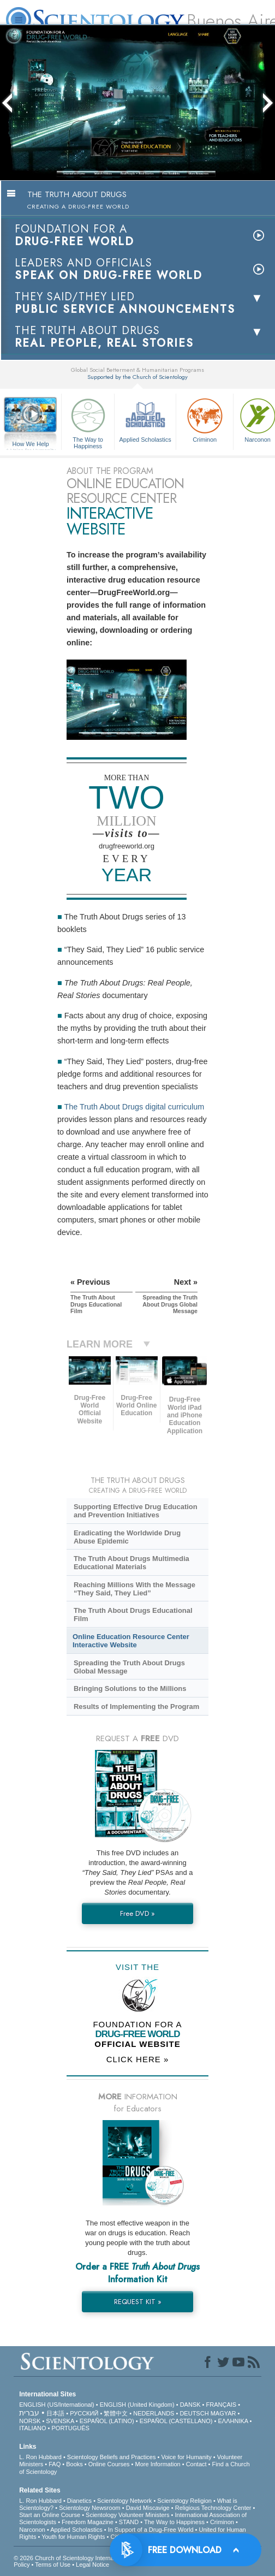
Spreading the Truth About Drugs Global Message (129, 1667)
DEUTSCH (194, 2413)
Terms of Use (52, 2564)
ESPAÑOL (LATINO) (107, 2421)
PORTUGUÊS (70, 2428)
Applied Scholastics (145, 419)
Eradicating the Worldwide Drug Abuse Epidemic (127, 1537)
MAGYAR (223, 2413)
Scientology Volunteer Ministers (127, 2515)
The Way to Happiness (87, 421)
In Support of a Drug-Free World (151, 2529)
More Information (158, 2464)
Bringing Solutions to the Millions (130, 1688)
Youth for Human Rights (73, 2536)
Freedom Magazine (87, 2522)
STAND (129, 2522)
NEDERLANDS (153, 2413)
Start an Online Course (49, 2515)
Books (74, 2464)
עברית (29, 2412)
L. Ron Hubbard (40, 2457)
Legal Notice (92, 2564)
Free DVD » (137, 1913)
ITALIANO (32, 2428)
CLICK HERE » (137, 2059)
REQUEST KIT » (138, 2301)
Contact (196, 2464)
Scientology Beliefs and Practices (111, 2457)
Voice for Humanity (186, 2457)
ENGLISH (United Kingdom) (137, 2404)
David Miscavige (148, 2507)
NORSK (29, 2421)
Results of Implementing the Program (136, 1706)
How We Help (30, 444)
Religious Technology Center (213, 2507)
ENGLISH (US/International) (56, 2404)
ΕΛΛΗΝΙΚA (233, 2421)
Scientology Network (124, 2500)
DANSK (190, 2404)
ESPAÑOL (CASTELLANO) (176, 2421)
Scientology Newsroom (90, 2507)
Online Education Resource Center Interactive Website (131, 1641)
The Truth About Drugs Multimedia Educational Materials (131, 1562)
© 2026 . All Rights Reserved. (100, 2558)
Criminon (204, 419)
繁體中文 (116, 2413)
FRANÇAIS (221, 2404)
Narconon (32, 2529)
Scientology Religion (184, 2500)
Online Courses (109, 2464)
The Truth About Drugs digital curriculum (134, 1106)
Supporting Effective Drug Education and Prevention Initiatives (136, 1511)
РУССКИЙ (84, 2413)
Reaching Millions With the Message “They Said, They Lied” (134, 1589)
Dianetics (79, 2500)
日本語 (55, 2413)
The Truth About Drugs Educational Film (133, 1614)
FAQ (55, 2464)
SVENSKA (60, 2421)
